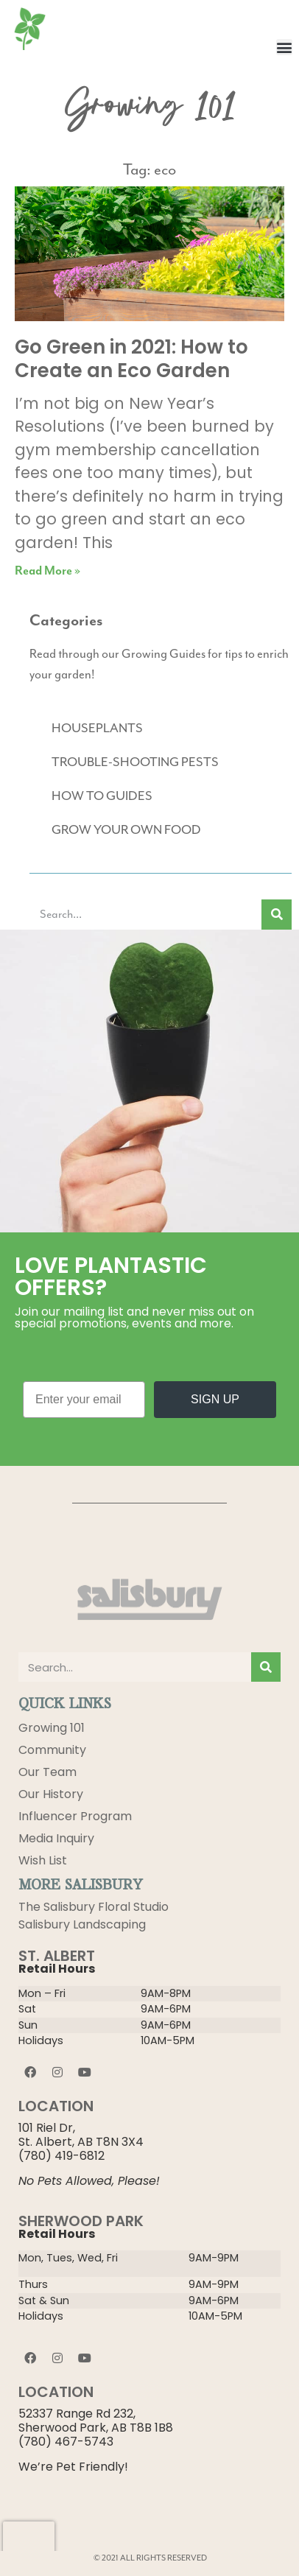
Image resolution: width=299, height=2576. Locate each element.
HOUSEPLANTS (97, 728)
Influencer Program (75, 1816)
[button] (284, 47)
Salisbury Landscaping (82, 1924)
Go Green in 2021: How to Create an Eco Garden (131, 358)
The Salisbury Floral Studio (93, 1906)
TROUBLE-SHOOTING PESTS (135, 762)
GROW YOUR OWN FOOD (126, 830)
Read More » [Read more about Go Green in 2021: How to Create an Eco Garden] (47, 571)
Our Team (47, 1771)
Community (52, 1749)
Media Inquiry (56, 1838)
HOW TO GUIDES (102, 796)
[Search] (276, 914)
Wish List (42, 1860)
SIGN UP (215, 1399)
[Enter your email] (84, 1399)
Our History (50, 1794)
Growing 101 (51, 1727)
